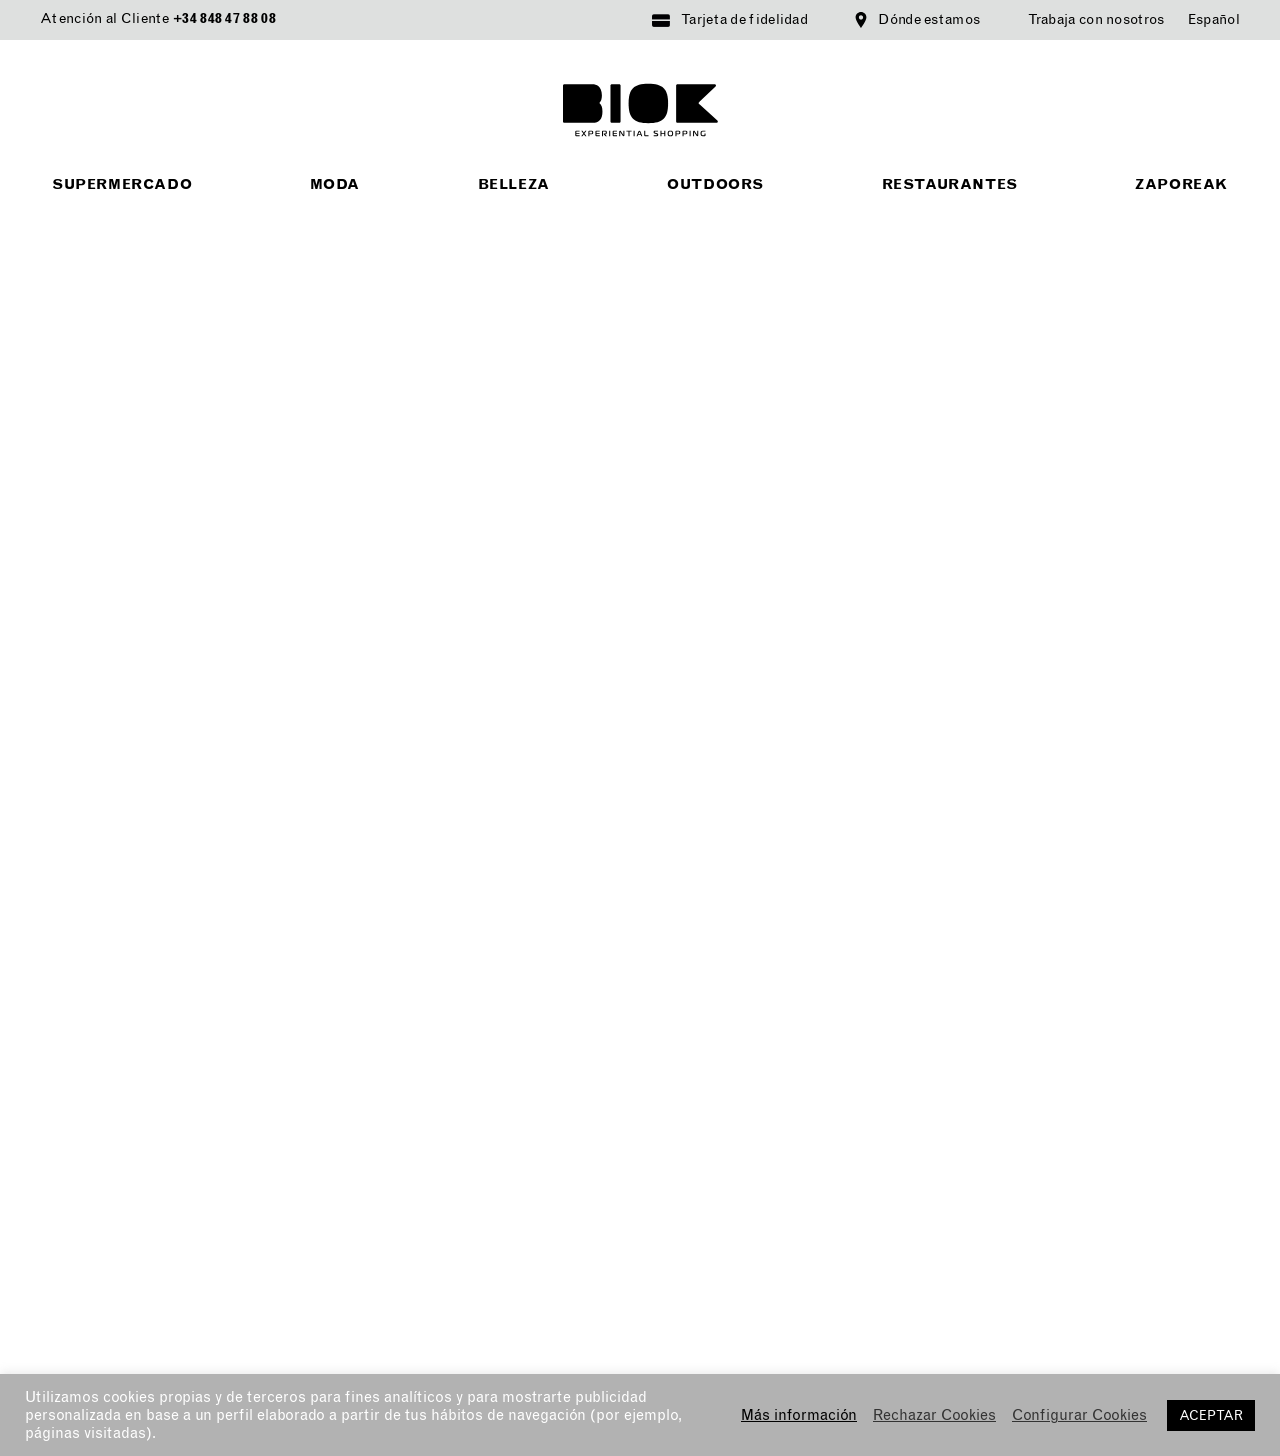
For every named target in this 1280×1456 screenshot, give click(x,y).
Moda (335, 184)
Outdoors (715, 184)
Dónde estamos (929, 19)
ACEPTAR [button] (1211, 1415)
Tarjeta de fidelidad (744, 19)
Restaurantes (950, 184)
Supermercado (122, 184)
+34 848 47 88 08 (224, 18)
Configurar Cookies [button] (1079, 1415)
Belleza (514, 184)
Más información (799, 1415)
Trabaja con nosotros (1096, 19)
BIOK (640, 110)
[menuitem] (1214, 20)
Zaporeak (1181, 184)
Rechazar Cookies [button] (934, 1415)
